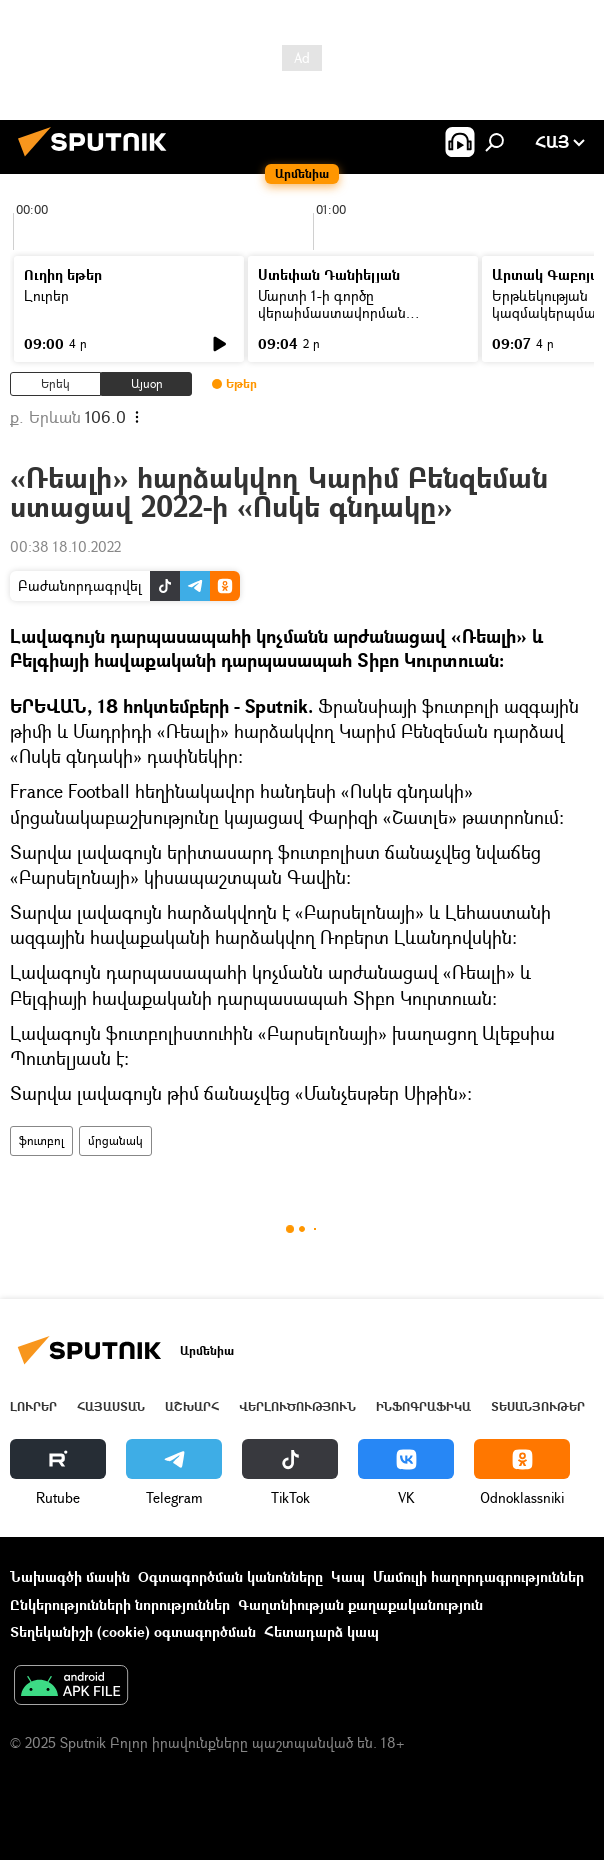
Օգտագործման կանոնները (230, 1576)
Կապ (348, 1576)
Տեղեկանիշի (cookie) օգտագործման (133, 1631)
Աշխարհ (192, 1406)
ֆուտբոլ (41, 1140)
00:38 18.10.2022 (65, 546)
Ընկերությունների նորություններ (120, 1604)
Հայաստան (111, 1406)
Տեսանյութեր (538, 1406)
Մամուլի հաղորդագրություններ (478, 1576)
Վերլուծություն (297, 1406)
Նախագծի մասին (70, 1576)
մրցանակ (115, 1140)
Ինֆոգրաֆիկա (423, 1406)
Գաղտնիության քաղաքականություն (360, 1604)
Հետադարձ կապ (321, 1631)
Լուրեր (46, 295)
